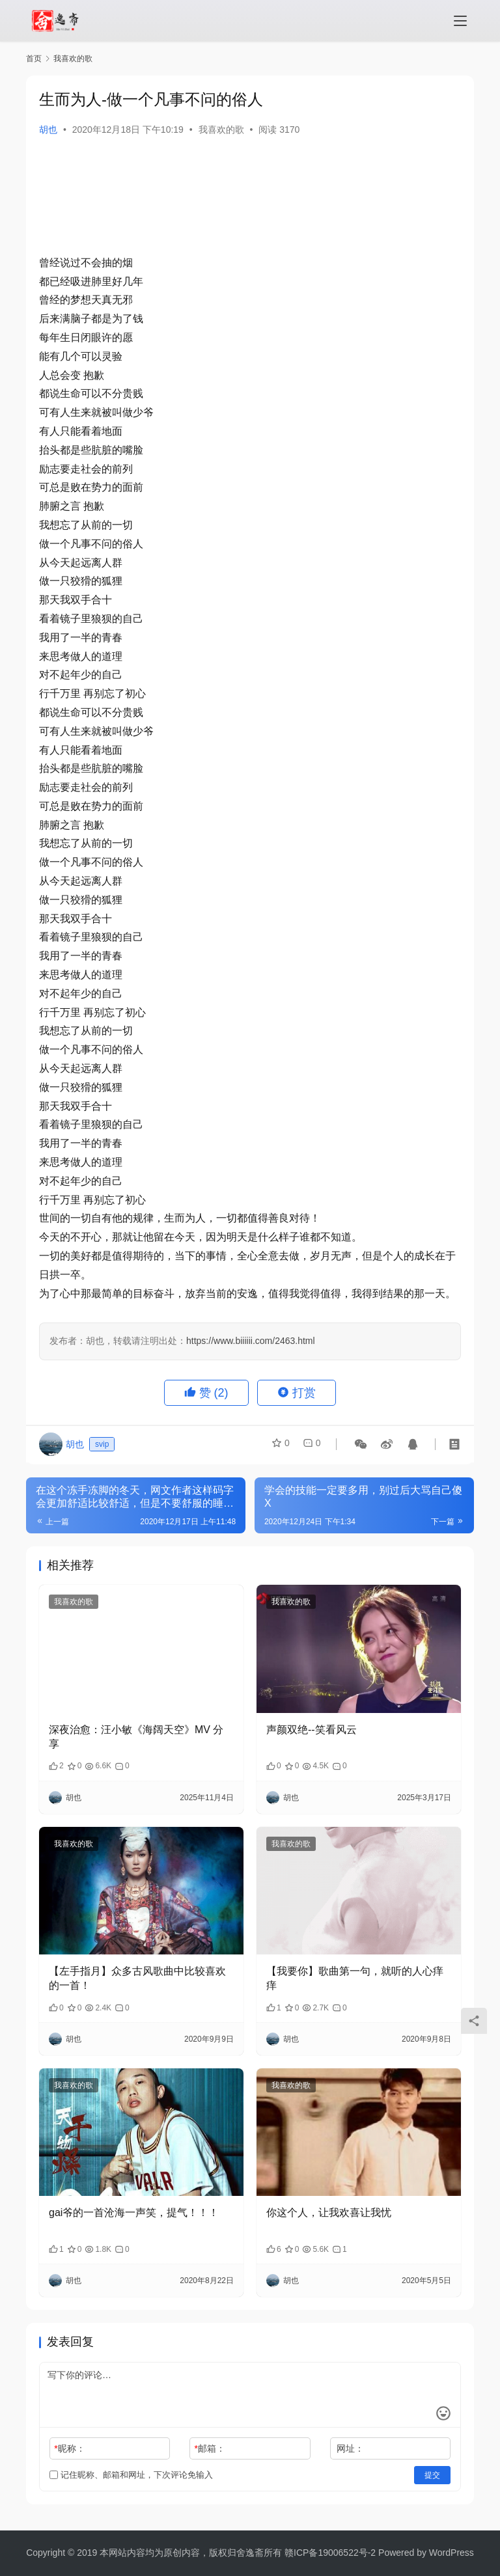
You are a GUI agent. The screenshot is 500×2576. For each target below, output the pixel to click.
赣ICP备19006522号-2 (330, 2552)
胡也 (48, 129)
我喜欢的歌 (221, 129)
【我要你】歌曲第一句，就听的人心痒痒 (354, 1978)
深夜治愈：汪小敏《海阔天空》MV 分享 (136, 1736)
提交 (432, 2475)
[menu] (460, 21)
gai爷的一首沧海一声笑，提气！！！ (134, 2212)
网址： (350, 2448)
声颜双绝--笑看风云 (311, 1729)
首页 (34, 58)
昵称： (69, 2448)
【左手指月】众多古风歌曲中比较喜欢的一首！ (137, 1978)
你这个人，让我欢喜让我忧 (328, 2212)
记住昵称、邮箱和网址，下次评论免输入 (131, 2475)
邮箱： (210, 2448)
